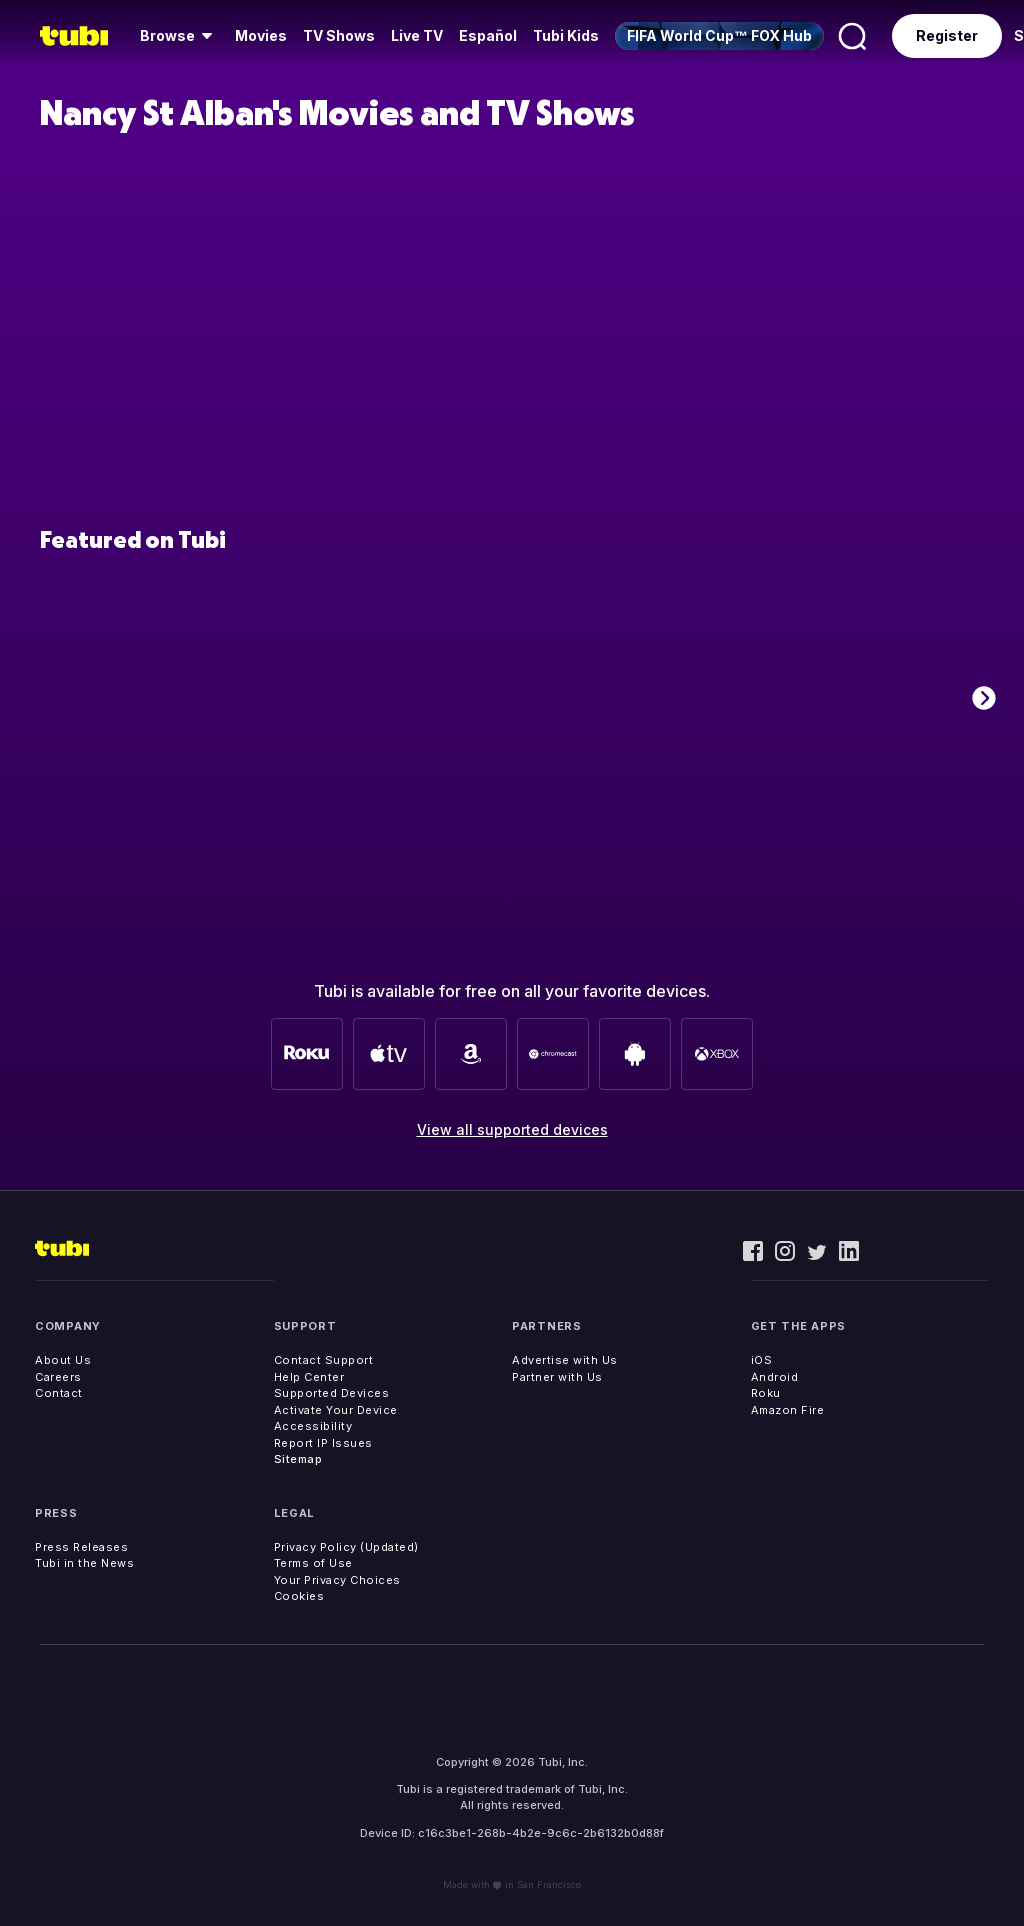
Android (775, 1377)
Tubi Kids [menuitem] (566, 35)
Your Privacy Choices (337, 1580)
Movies (261, 35)
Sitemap (298, 1459)
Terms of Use (313, 1563)
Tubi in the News (84, 1563)
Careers (58, 1377)
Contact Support (324, 1360)
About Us (63, 1360)
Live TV (417, 35)
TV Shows (339, 35)
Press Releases (81, 1547)
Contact (59, 1393)
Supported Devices (332, 1393)
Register (947, 35)
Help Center (309, 1377)
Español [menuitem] (488, 35)
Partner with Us (557, 1377)
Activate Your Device (336, 1410)
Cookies (299, 1596)
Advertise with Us (565, 1360)
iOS (762, 1360)
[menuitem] (179, 36)
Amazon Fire (788, 1410)
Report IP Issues (323, 1443)
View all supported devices (512, 1129)
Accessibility (313, 1426)
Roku (766, 1393)
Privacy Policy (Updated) (346, 1547)
